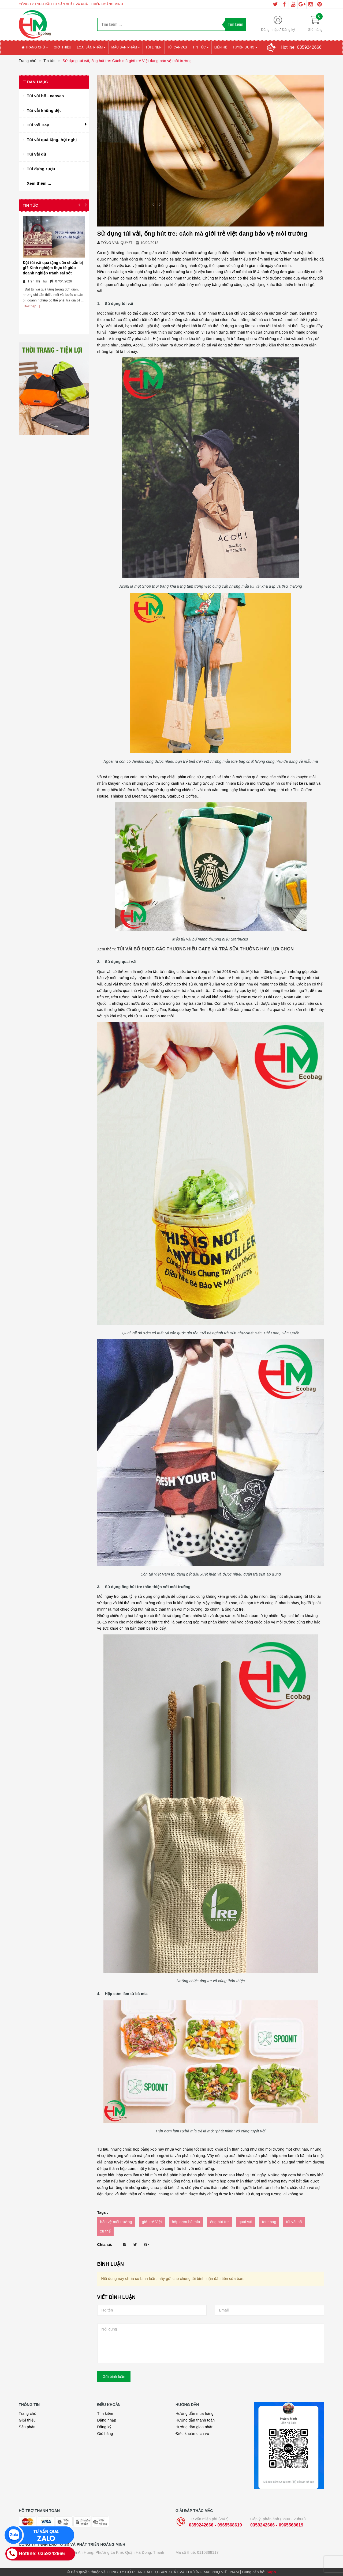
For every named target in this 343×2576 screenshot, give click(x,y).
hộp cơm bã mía (186, 2222)
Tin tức (201, 47)
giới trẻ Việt (152, 2222)
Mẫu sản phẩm (125, 47)
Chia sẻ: (105, 2244)
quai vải (245, 2222)
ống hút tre (219, 2222)
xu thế (105, 2231)
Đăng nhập (270, 30)
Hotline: (301, 47)
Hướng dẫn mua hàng (195, 2413)
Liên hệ (220, 47)
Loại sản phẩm (91, 47)
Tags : (103, 2212)
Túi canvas (177, 47)
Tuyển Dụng (245, 47)
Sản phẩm (27, 2427)
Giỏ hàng (105, 2433)
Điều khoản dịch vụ (192, 2433)
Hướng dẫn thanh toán (195, 2420)
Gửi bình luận (114, 2376)
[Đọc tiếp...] (31, 306)
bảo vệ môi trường (116, 2222)
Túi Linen (154, 47)
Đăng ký (288, 30)
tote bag (269, 2222)
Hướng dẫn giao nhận (195, 2427)
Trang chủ (34, 47)
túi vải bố (153, 984)
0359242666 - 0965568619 (215, 2525)
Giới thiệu (62, 47)
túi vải (121, 313)
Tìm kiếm (105, 2413)
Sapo (271, 2572)
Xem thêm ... (39, 183)
